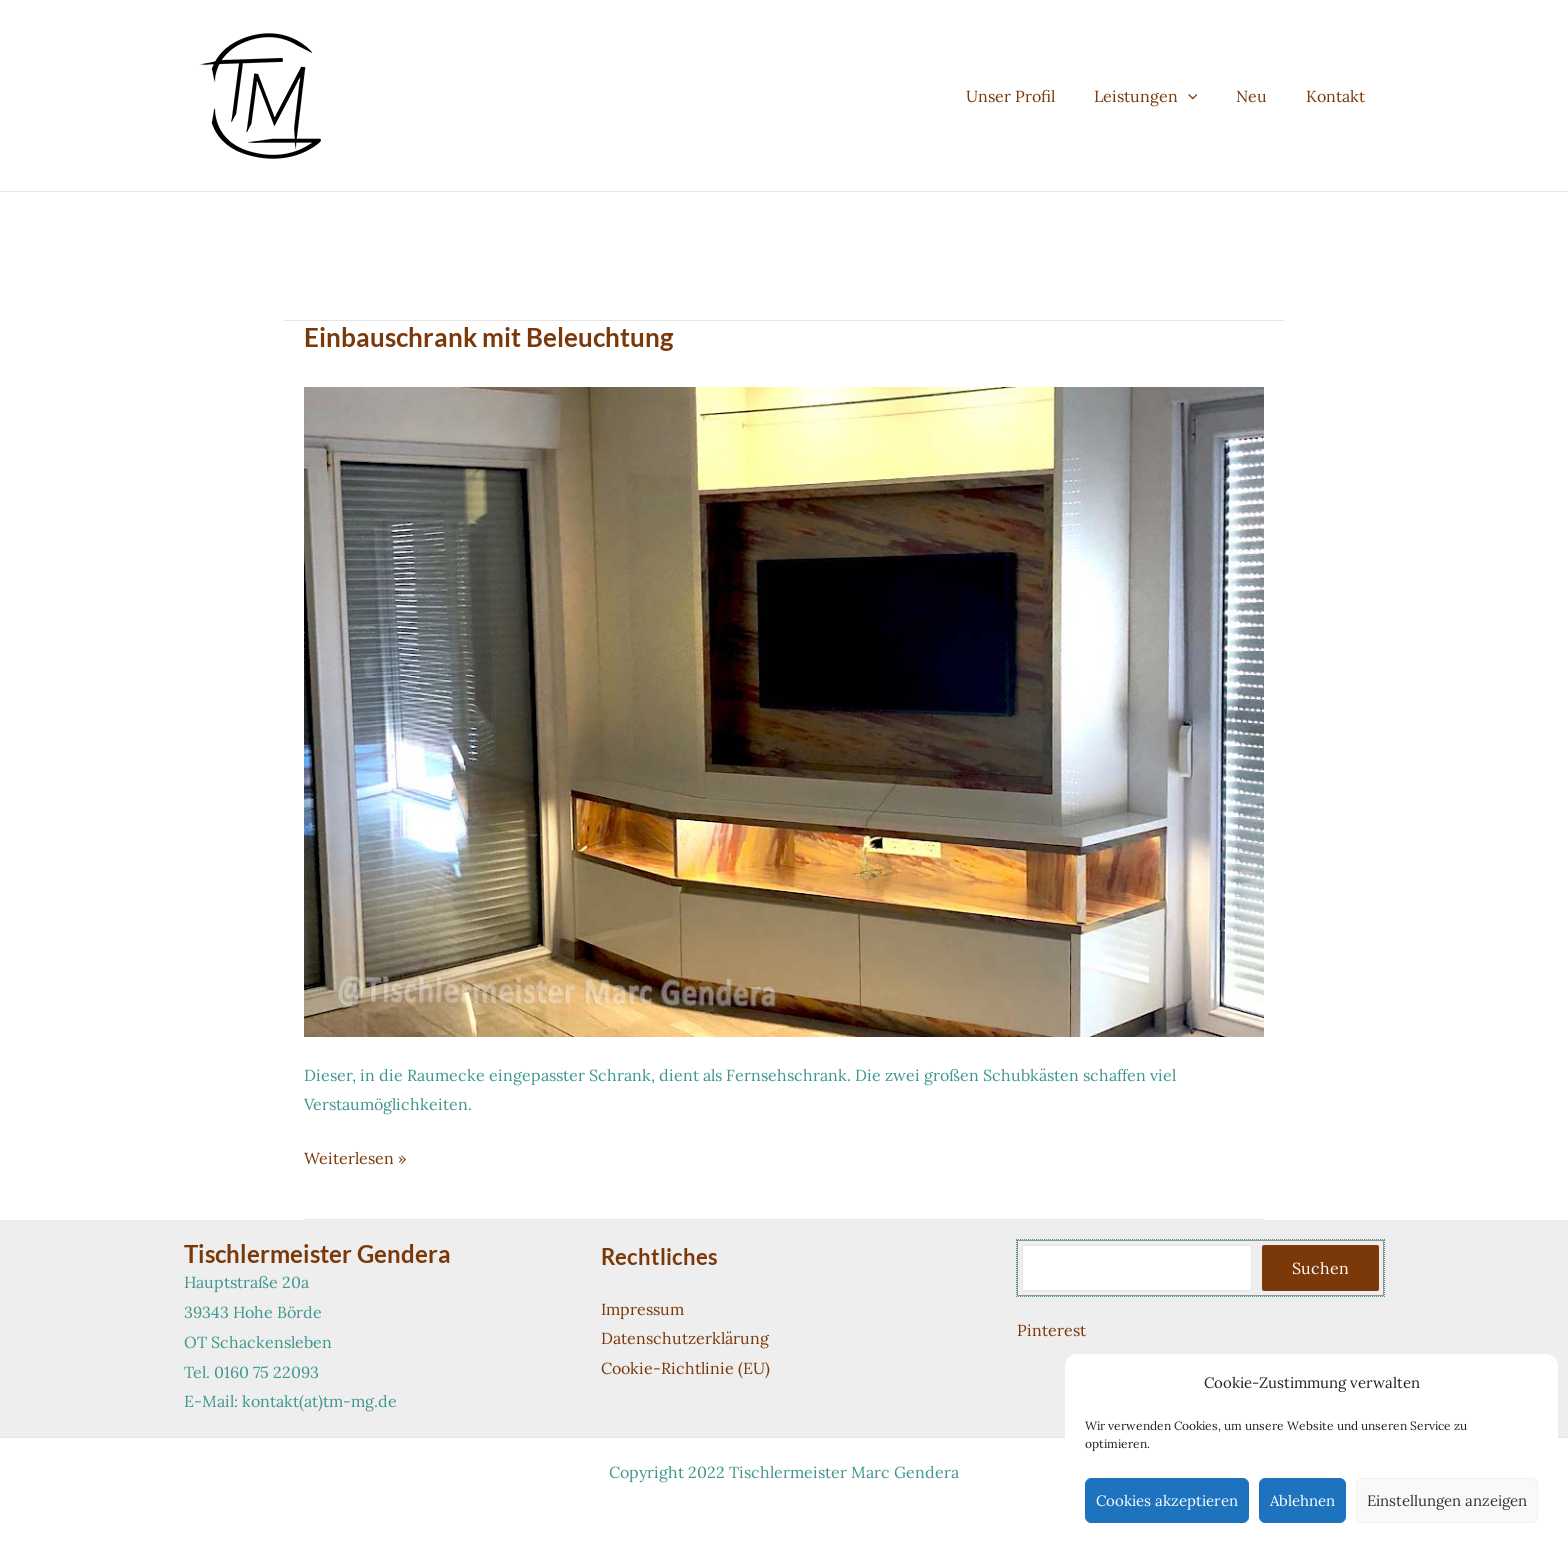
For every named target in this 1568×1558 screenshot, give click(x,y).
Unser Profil (1033, 96)
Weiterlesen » (355, 1159)
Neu (1261, 96)
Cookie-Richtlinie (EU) (685, 1368)
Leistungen (1162, 96)
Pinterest (1051, 1330)
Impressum (642, 1309)
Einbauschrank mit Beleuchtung (488, 337)
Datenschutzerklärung (685, 1338)
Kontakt (1338, 96)
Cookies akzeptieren (1167, 1500)
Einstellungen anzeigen (1447, 1500)
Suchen (1320, 1268)
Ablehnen (1302, 1500)
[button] (1204, 96)
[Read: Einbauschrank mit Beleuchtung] (784, 710)
